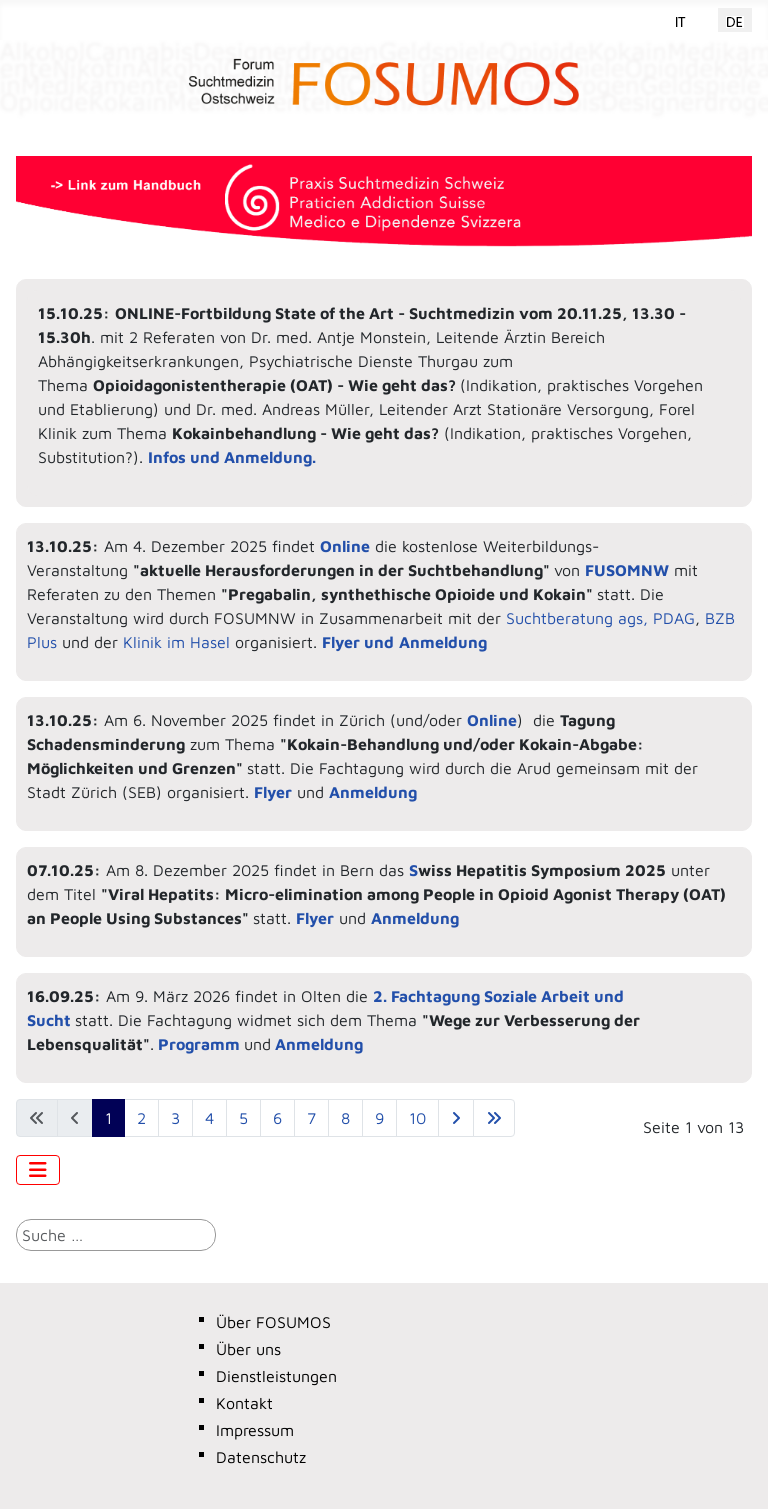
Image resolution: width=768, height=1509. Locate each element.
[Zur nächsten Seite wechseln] (456, 1118)
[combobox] (116, 1235)
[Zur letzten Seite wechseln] (494, 1118)
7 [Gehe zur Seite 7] (311, 1118)
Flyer (273, 792)
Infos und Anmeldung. (232, 457)
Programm (199, 1044)
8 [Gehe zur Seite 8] (345, 1118)
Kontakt (244, 1403)
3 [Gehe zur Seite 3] (175, 1118)
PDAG (674, 618)
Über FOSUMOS (273, 1322)
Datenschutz (261, 1457)
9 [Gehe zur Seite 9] (379, 1118)
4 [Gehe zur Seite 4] (209, 1118)
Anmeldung (373, 792)
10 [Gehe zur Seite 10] (417, 1118)
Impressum (255, 1430)
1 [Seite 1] (108, 1118)
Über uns (248, 1349)
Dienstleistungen (276, 1376)
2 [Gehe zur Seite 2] (141, 1118)
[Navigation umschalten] (38, 1170)
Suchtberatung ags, (577, 618)
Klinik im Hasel (179, 642)
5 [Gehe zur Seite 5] (243, 1118)
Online (492, 720)
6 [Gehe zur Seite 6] (277, 1118)
